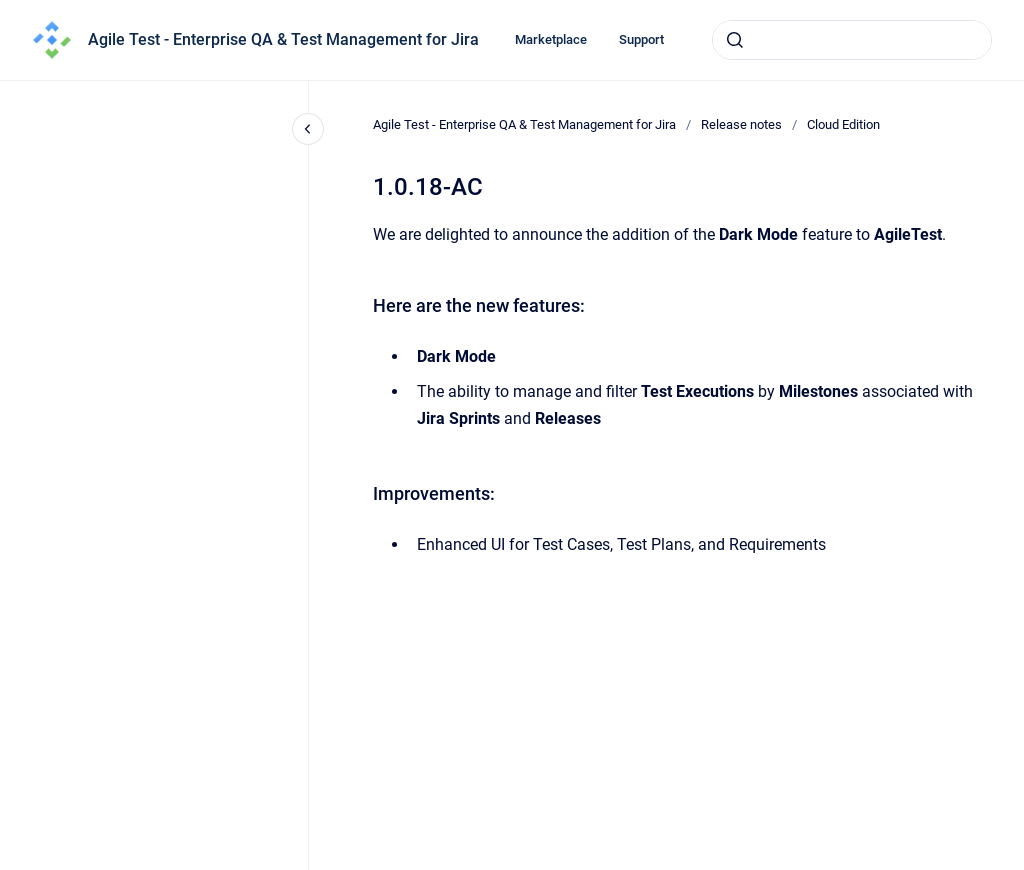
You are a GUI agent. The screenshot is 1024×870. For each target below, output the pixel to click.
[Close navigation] (308, 129)
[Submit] (735, 40)
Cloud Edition (843, 124)
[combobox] (852, 40)
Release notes (741, 124)
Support (641, 39)
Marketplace (551, 39)
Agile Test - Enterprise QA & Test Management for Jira (283, 39)
